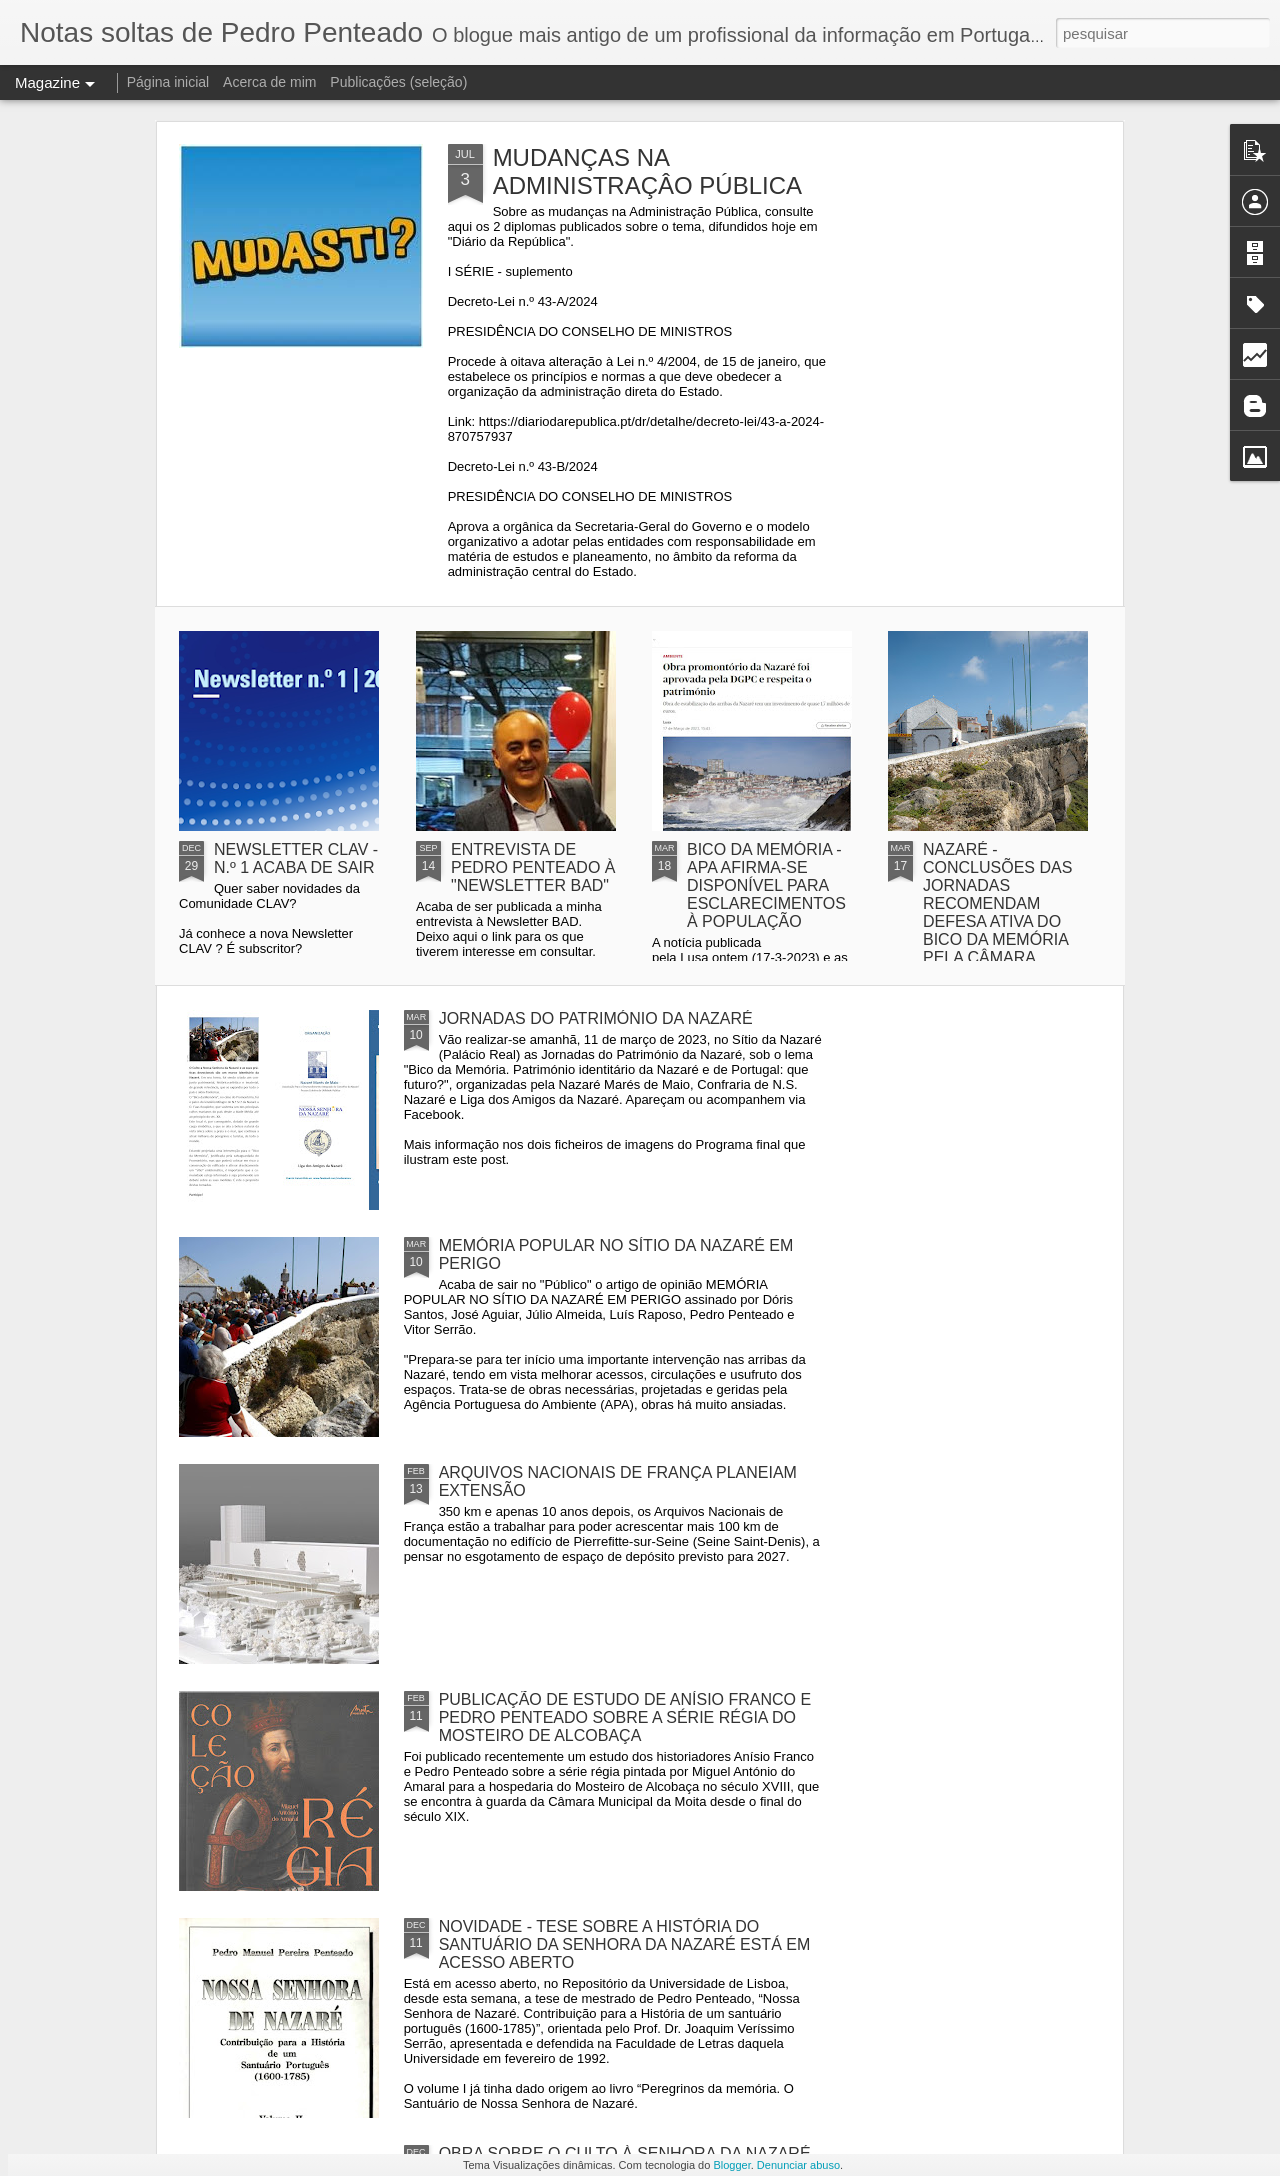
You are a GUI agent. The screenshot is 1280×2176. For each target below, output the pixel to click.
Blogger (731, 2165)
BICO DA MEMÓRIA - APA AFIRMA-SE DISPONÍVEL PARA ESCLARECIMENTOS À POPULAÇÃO (766, 885)
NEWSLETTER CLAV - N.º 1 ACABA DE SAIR (296, 858)
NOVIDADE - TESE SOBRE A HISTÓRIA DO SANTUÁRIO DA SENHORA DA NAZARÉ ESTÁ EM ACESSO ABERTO (625, 1944)
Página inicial (168, 82)
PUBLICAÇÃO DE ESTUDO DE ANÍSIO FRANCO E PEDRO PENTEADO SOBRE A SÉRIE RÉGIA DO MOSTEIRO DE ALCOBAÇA (625, 1717)
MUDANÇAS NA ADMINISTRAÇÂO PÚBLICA (647, 171)
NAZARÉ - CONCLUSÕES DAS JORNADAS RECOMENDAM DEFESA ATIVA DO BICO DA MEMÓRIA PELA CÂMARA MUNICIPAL (997, 912)
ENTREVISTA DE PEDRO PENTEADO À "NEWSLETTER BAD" (533, 867)
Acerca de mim (269, 82)
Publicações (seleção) (398, 82)
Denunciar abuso (798, 2165)
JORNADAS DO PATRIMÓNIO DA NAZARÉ (596, 1018)
